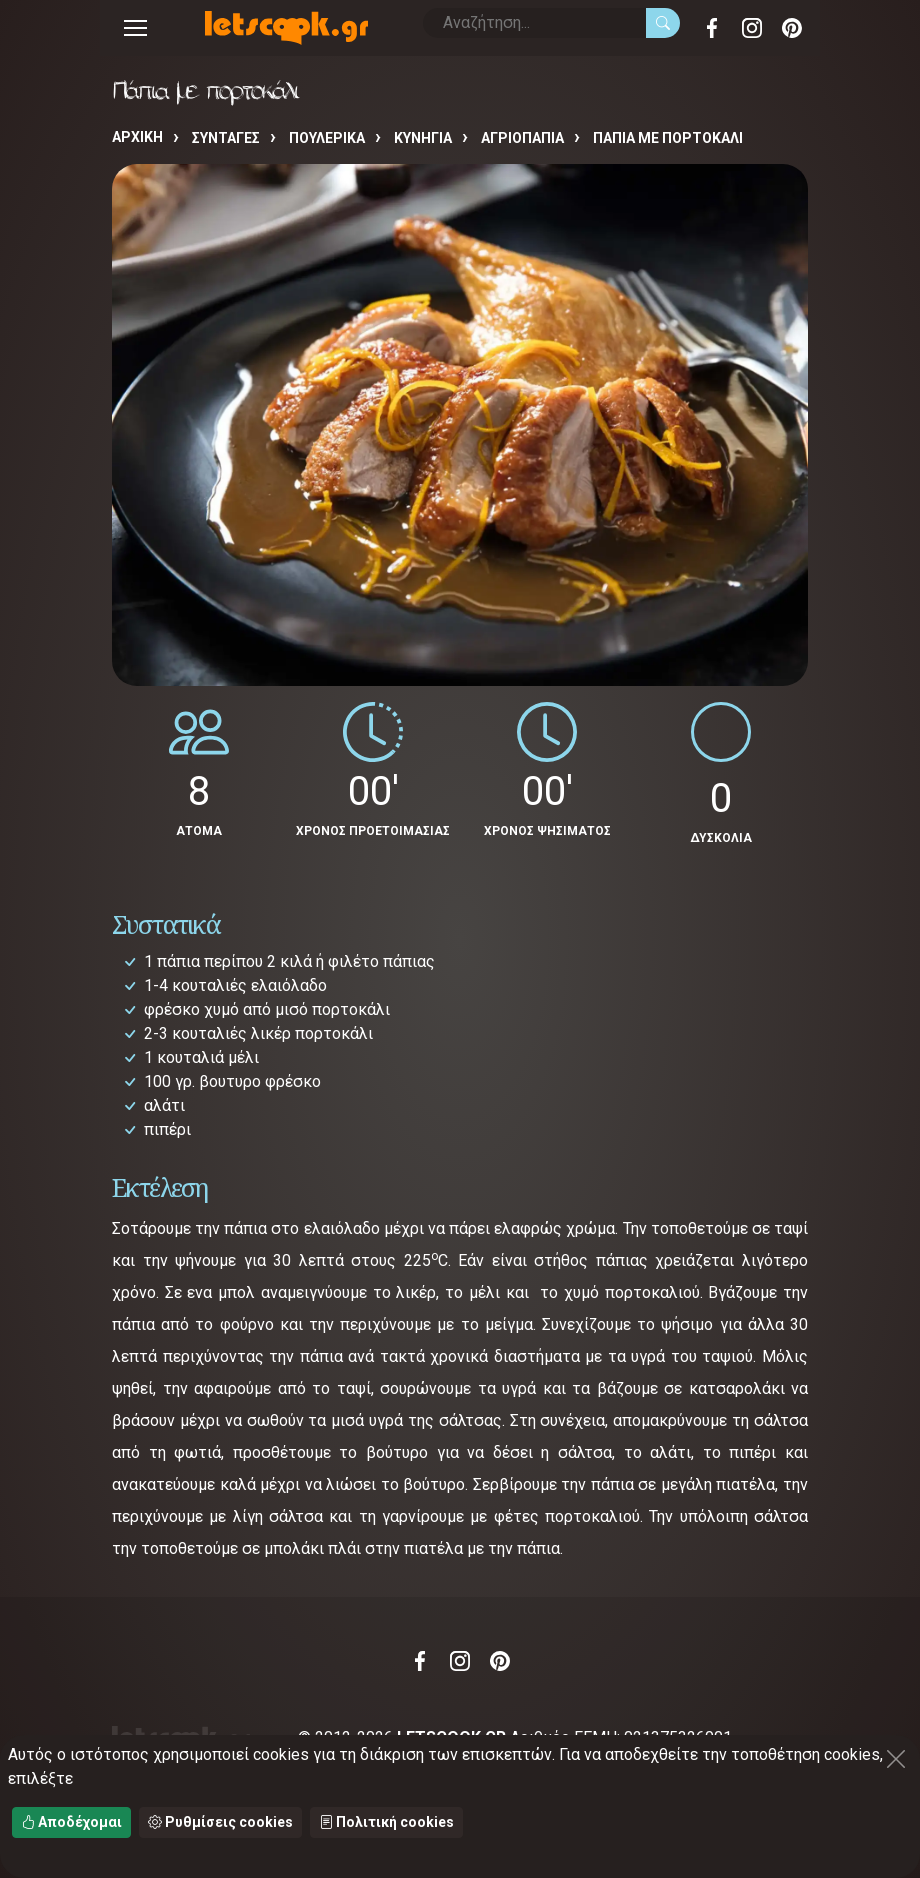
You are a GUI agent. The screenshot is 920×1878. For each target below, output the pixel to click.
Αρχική (137, 137)
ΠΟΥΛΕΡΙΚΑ (327, 138)
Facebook (712, 28)
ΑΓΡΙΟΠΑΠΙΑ (522, 138)
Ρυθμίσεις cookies (220, 1822)
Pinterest (792, 28)
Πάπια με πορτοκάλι (668, 138)
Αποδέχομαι (71, 1822)
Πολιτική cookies (386, 1822)
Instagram (752, 28)
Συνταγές (226, 138)
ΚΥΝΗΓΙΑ (423, 138)
